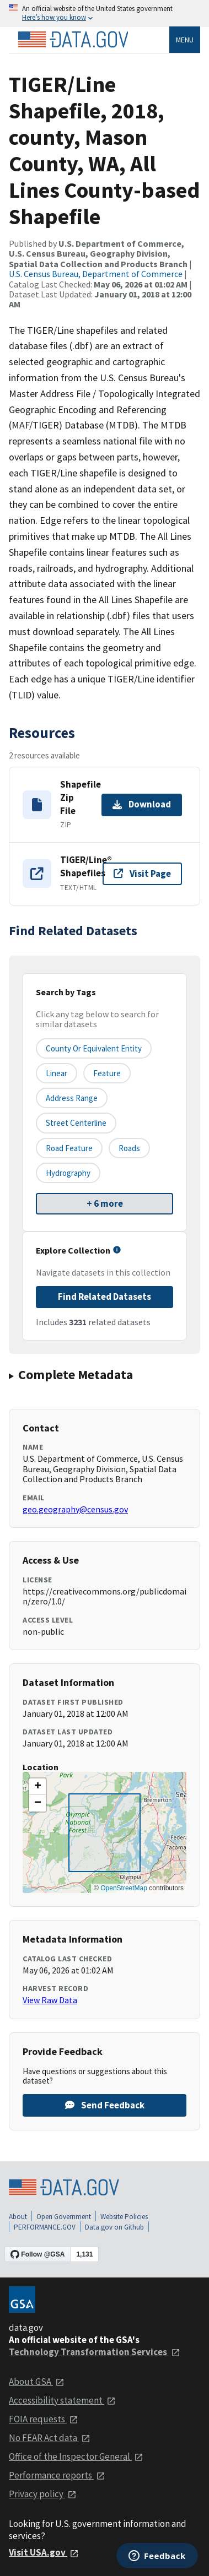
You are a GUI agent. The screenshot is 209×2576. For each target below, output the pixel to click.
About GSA (37, 2382)
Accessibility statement (62, 2400)
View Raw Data (50, 1999)
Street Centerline (76, 1123)
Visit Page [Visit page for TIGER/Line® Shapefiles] (142, 873)
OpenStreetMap (123, 1888)
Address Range (72, 1098)
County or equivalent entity (94, 1048)
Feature (107, 1073)
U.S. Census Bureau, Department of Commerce (96, 273)
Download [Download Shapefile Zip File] (141, 804)
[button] (37, 1786)
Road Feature (69, 1148)
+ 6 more (105, 1203)
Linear (56, 1073)
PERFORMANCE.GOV (45, 2227)
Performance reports (57, 2475)
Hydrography (68, 1173)
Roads (129, 1148)
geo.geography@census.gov (75, 1509)
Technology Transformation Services (94, 2352)
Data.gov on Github (114, 2227)
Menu (185, 40)
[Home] (73, 39)
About (18, 2216)
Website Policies (124, 2216)
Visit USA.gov (44, 2552)
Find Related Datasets (104, 1296)
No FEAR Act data (49, 2438)
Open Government (63, 2216)
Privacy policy (43, 2494)
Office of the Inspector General (76, 2456)
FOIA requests (43, 2419)
